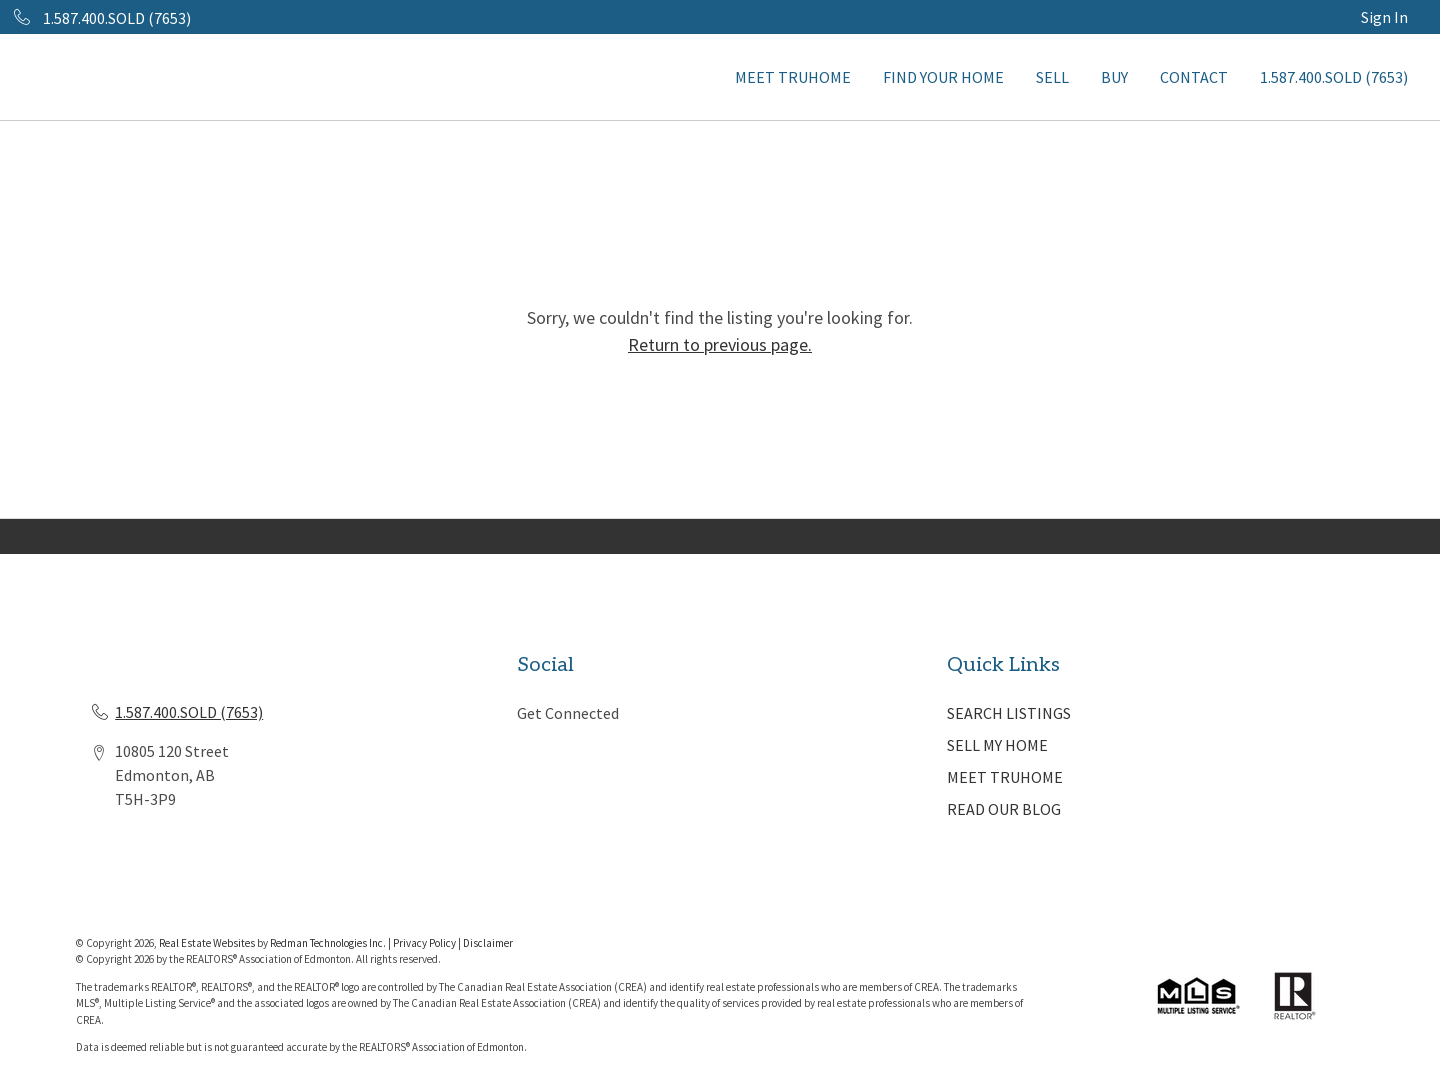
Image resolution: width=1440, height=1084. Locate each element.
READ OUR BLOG (1004, 809)
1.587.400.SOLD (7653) (1334, 77)
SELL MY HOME (997, 745)
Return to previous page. (720, 344)
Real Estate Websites (208, 943)
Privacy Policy (424, 943)
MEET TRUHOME (793, 77)
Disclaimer (488, 943)
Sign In (1384, 17)
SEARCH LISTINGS (1009, 713)
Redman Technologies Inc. (329, 943)
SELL (1052, 77)
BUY (1114, 77)
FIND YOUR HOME (943, 77)
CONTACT (1194, 77)
